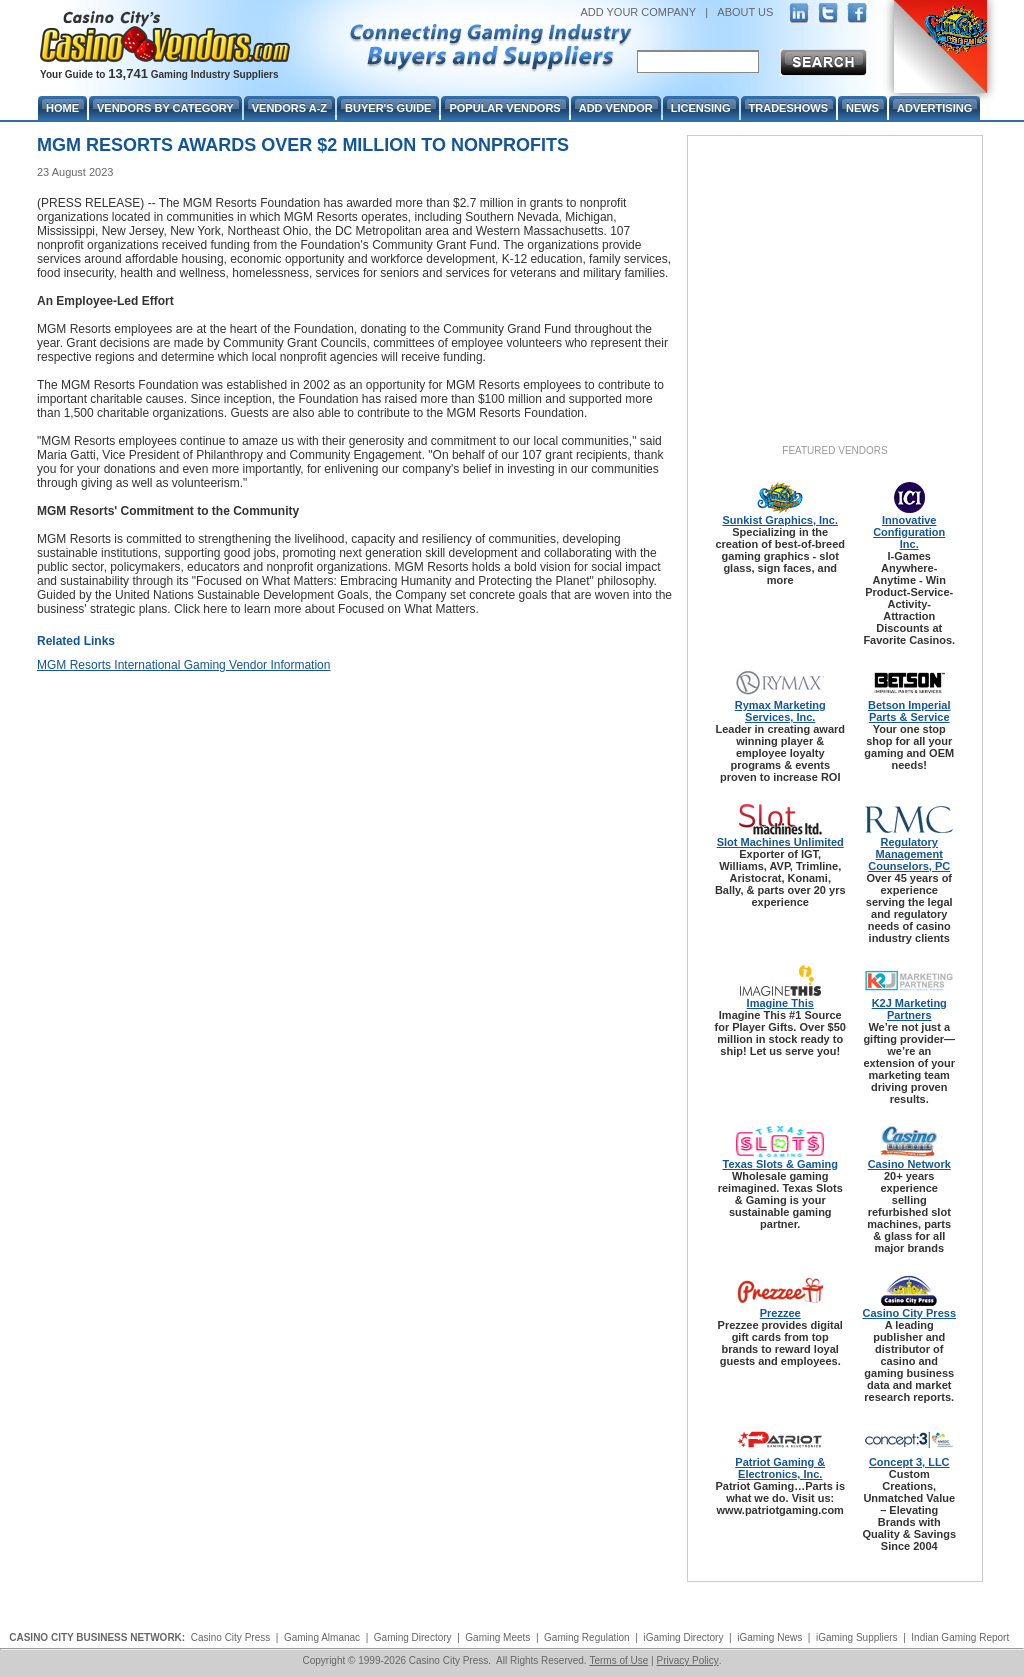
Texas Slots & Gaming (780, 1164)
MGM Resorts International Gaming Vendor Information (183, 665)
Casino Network (909, 1164)
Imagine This (780, 1003)
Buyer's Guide (388, 108)
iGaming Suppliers (857, 1637)
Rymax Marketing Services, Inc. (780, 711)
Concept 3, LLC (909, 1462)
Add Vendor (616, 108)
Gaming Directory (413, 1637)
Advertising (934, 108)
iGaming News (769, 1637)
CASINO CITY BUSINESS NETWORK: (97, 1637)
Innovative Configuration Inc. (909, 532)
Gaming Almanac (322, 1637)
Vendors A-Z (289, 108)
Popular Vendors (504, 108)
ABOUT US (745, 12)
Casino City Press (909, 1313)
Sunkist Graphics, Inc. (780, 520)
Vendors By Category (165, 108)
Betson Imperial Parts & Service (909, 711)
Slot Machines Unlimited (780, 842)
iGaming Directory (683, 1637)
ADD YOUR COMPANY (638, 12)
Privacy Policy (687, 1660)
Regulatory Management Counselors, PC (909, 854)
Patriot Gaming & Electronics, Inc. (780, 1468)
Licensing (701, 108)
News (862, 108)
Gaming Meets (497, 1637)
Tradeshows (788, 108)
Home (62, 108)
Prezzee (780, 1313)
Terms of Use (618, 1660)
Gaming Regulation (587, 1637)
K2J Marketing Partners (909, 1009)
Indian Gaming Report (960, 1637)
